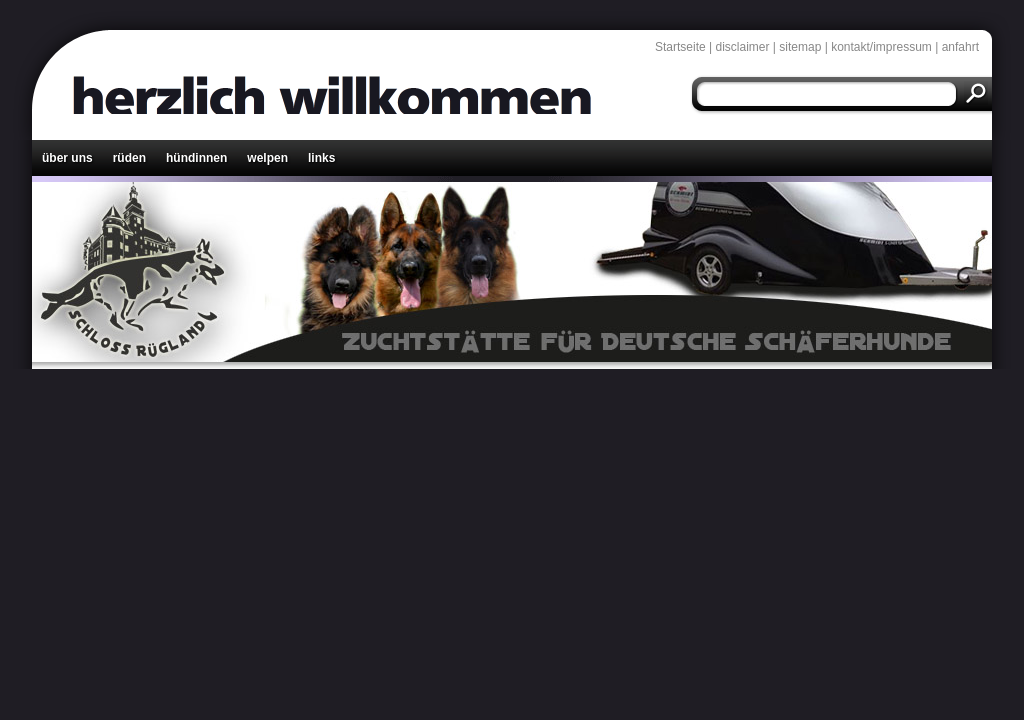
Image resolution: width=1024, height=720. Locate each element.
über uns (67, 158)
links (321, 158)
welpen (267, 158)
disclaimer (743, 47)
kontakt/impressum (881, 47)
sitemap (800, 47)
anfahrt (960, 47)
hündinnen (196, 158)
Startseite (680, 47)
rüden (129, 158)
